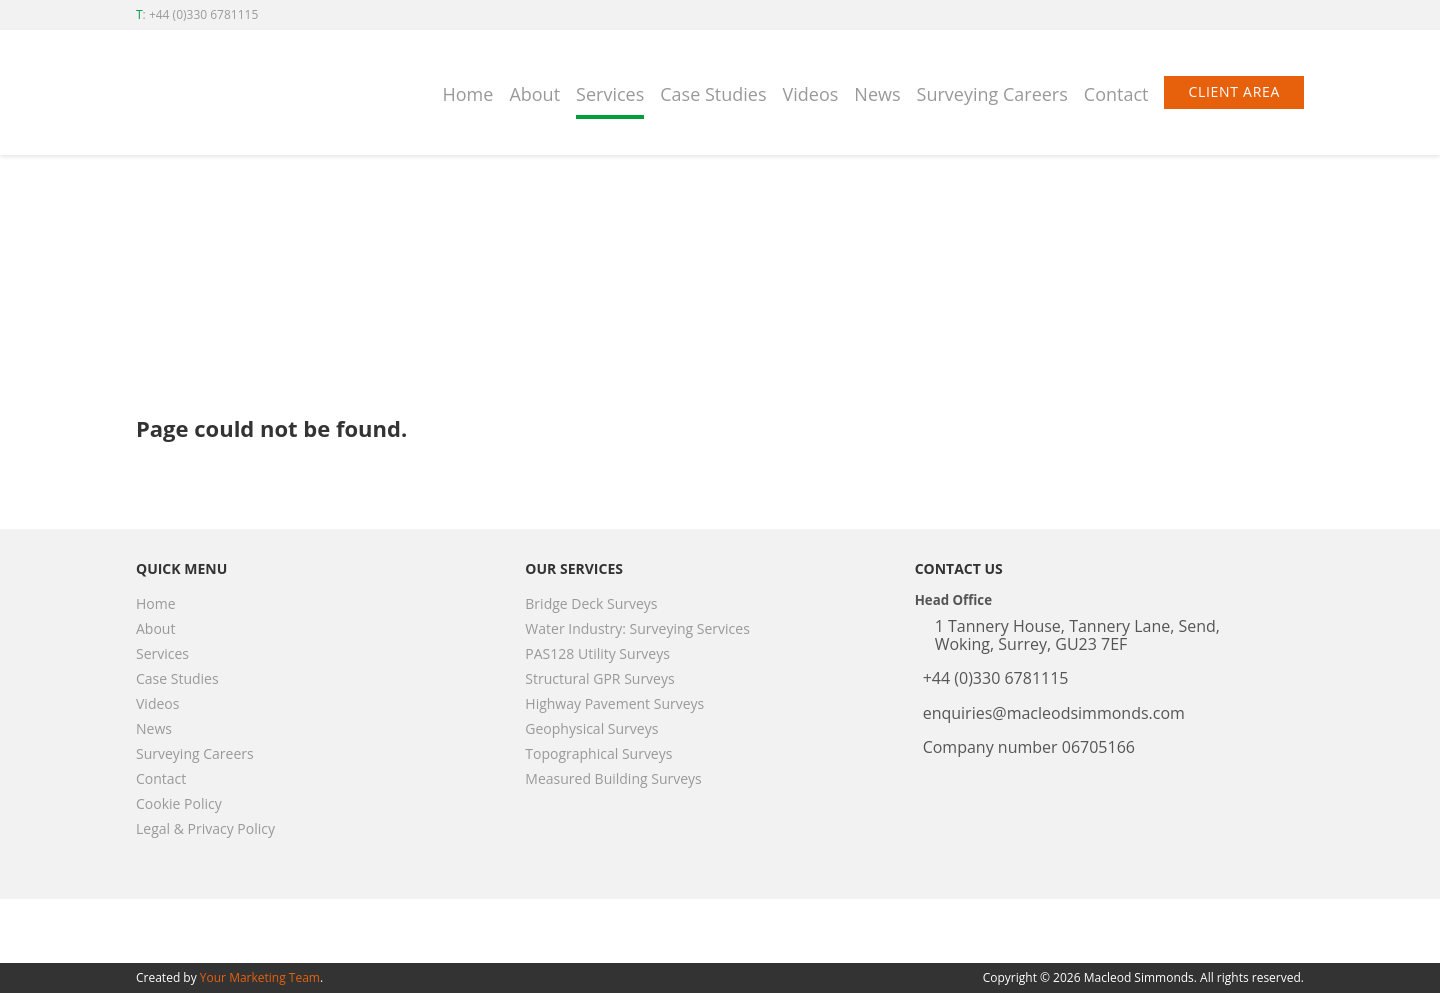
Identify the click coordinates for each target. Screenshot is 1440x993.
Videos (811, 94)
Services (610, 94)
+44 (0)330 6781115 (203, 14)
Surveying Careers (992, 94)
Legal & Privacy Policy (205, 828)
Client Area (1234, 91)
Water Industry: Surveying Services (637, 628)
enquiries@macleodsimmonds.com (1054, 713)
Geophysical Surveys (591, 728)
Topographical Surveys (598, 753)
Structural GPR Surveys (599, 678)
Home (468, 94)
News (877, 94)
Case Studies (713, 94)
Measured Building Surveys (613, 778)
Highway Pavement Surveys (614, 703)
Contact (1116, 94)
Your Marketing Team (260, 977)
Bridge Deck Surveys (591, 603)
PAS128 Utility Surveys (597, 653)
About (534, 94)
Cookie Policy (179, 803)
